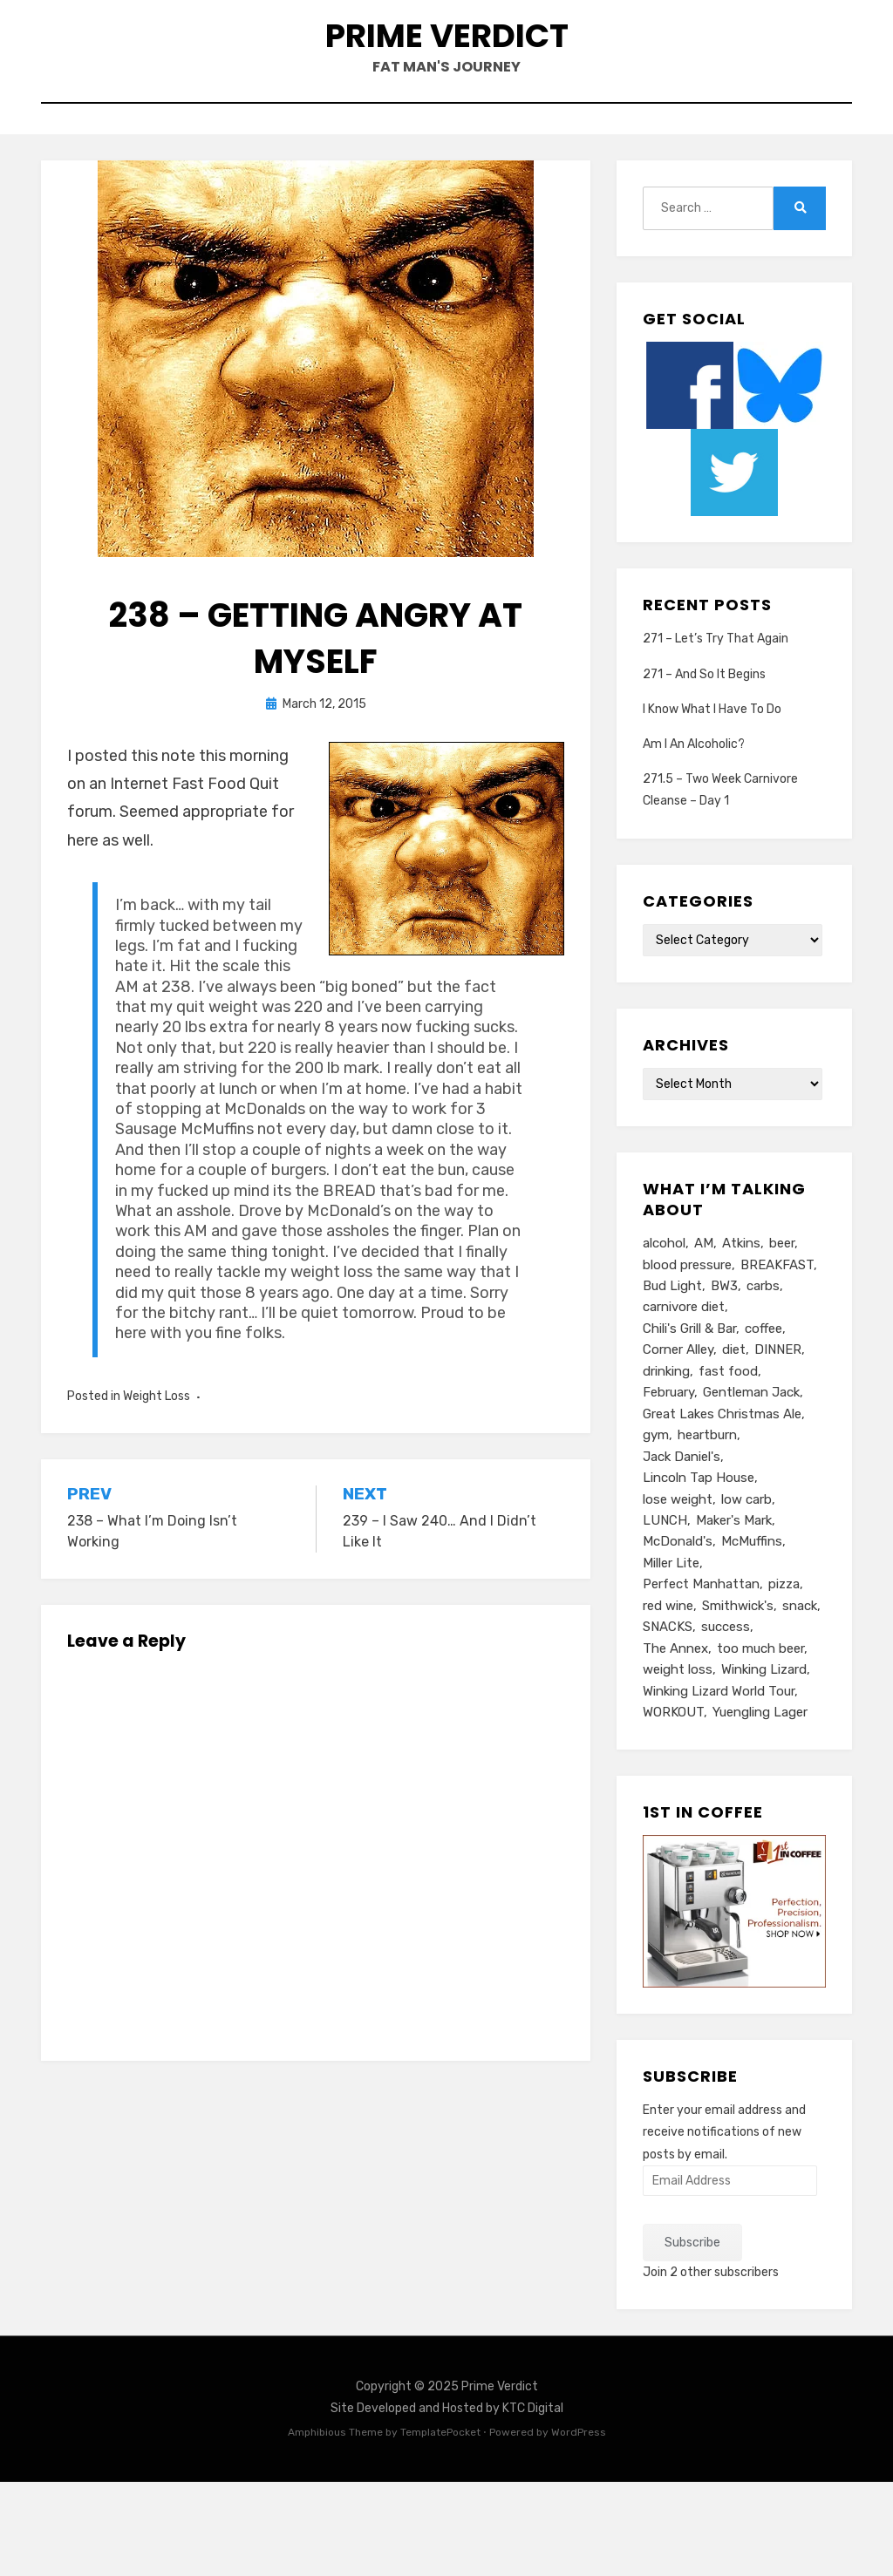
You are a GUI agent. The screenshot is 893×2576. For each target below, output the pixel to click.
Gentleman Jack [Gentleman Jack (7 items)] (751, 1451)
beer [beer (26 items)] (781, 1287)
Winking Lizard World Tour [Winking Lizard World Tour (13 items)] (718, 1781)
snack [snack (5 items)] (799, 1687)
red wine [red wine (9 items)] (668, 1687)
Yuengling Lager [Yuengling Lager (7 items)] (760, 1804)
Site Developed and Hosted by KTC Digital (447, 2502)
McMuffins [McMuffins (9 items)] (751, 1616)
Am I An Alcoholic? (694, 786)
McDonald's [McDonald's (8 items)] (677, 1616)
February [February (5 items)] (668, 1451)
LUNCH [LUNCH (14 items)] (665, 1593)
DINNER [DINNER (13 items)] (777, 1404)
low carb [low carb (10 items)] (746, 1569)
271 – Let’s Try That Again (715, 681)
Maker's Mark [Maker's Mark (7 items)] (734, 1593)
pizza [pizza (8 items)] (784, 1663)
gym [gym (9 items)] (656, 1498)
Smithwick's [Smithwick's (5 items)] (738, 1687)
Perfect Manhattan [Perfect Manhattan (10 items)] (701, 1663)
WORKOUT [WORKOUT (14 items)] (673, 1804)
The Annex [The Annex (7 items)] (675, 1734)
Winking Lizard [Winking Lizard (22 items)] (764, 1757)
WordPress (578, 2526)
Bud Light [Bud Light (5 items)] (672, 1334)
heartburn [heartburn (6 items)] (707, 1498)
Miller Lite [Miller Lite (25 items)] (671, 1640)
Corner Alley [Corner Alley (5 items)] (678, 1404)
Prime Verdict (447, 51)
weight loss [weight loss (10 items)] (677, 1757)
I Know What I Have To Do (712, 751)
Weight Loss (156, 1438)
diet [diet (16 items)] (734, 1404)
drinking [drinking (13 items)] (666, 1428)
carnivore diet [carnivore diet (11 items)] (684, 1357)
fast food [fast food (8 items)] (728, 1428)
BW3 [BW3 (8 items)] (724, 1334)
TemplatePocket (440, 2526)
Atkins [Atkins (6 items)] (741, 1287)
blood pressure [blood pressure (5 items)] (687, 1310)
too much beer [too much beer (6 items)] (760, 1734)
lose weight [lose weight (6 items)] (677, 1569)
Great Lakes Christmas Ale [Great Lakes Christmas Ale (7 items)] (722, 1475)
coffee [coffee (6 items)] (763, 1381)
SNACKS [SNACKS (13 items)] (667, 1710)
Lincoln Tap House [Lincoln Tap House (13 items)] (698, 1545)
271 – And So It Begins (704, 717)
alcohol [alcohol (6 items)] (664, 1287)
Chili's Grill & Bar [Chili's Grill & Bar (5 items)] (689, 1381)
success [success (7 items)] (725, 1710)
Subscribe (692, 2335)
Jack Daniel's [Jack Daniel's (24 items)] (681, 1522)
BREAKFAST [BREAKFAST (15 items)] (777, 1310)
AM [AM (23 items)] (703, 1287)
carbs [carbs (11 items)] (763, 1334)
